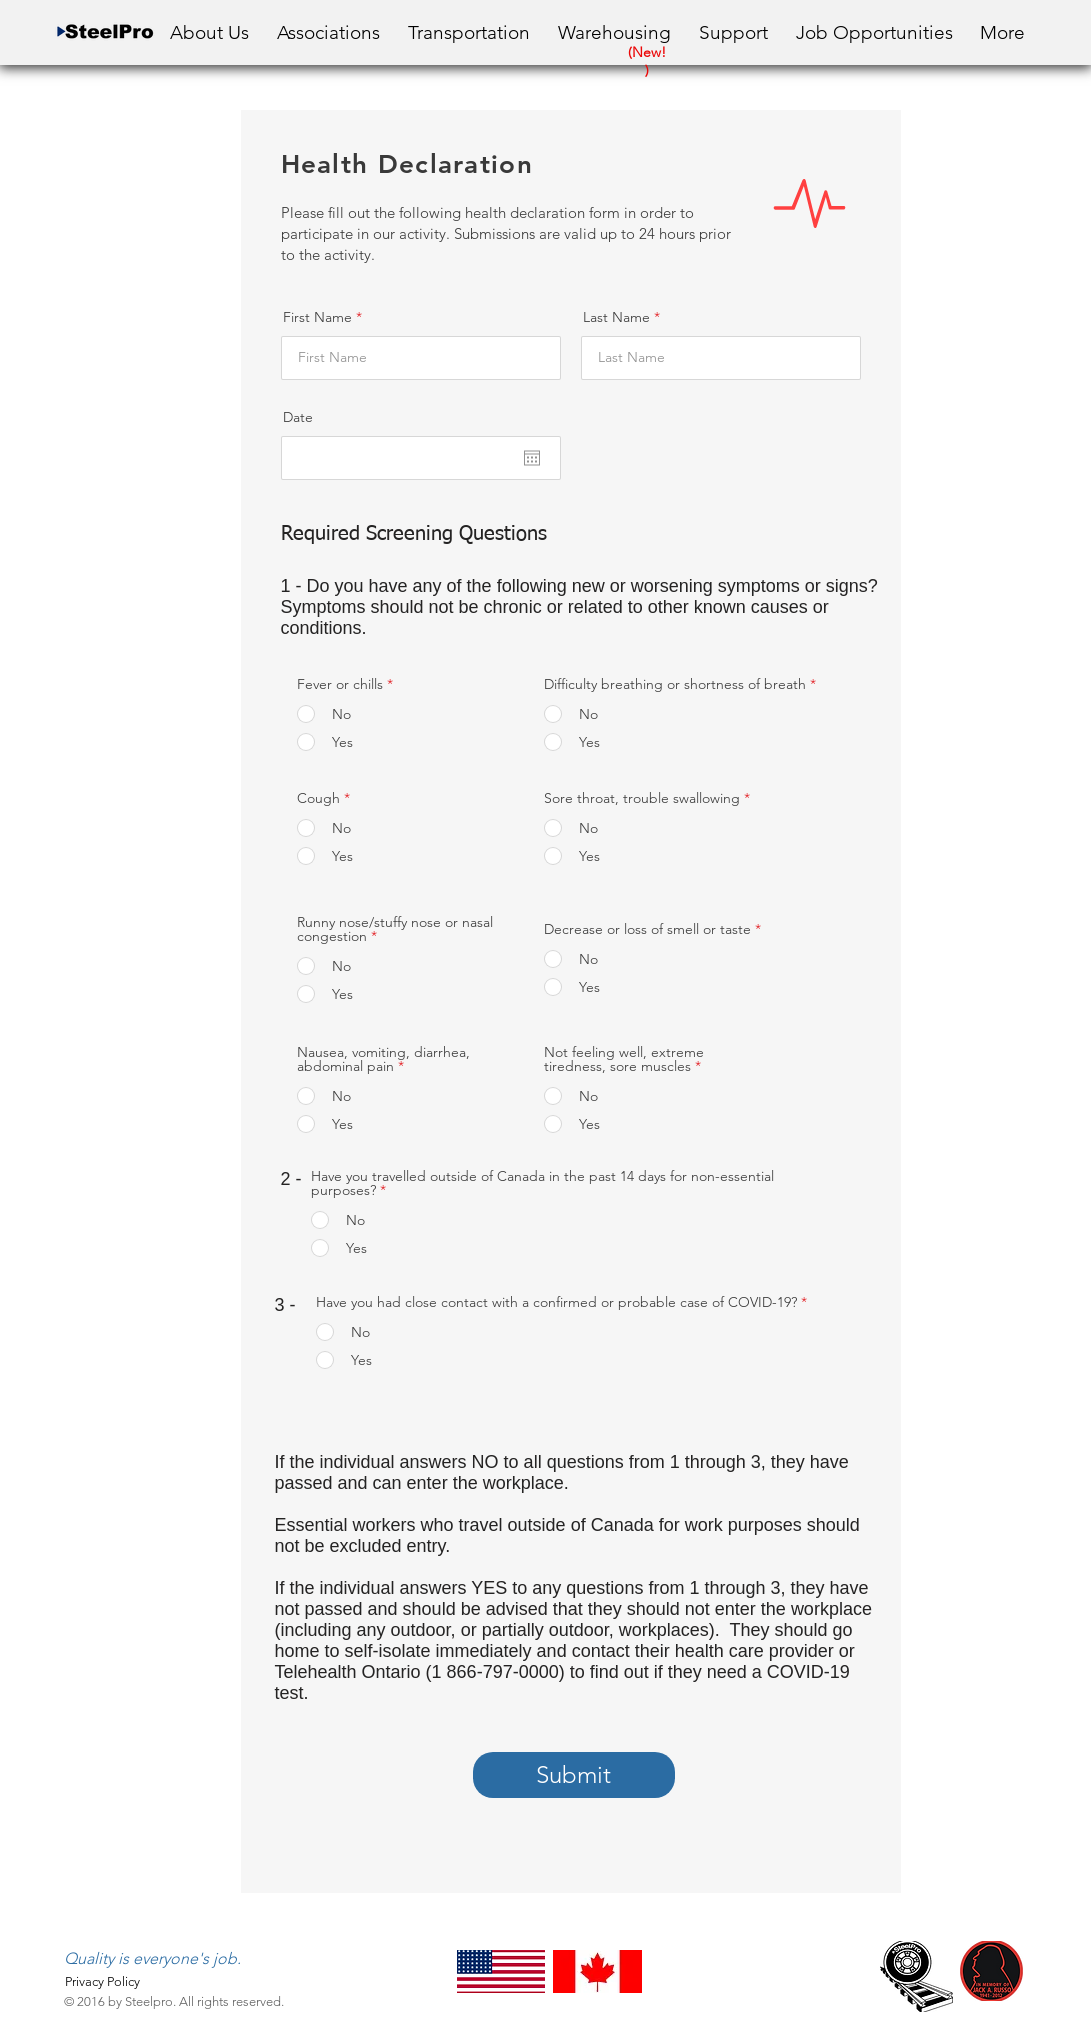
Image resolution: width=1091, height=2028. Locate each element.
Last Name (616, 317)
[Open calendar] (532, 458)
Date (298, 417)
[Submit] (574, 1775)
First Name (317, 317)
